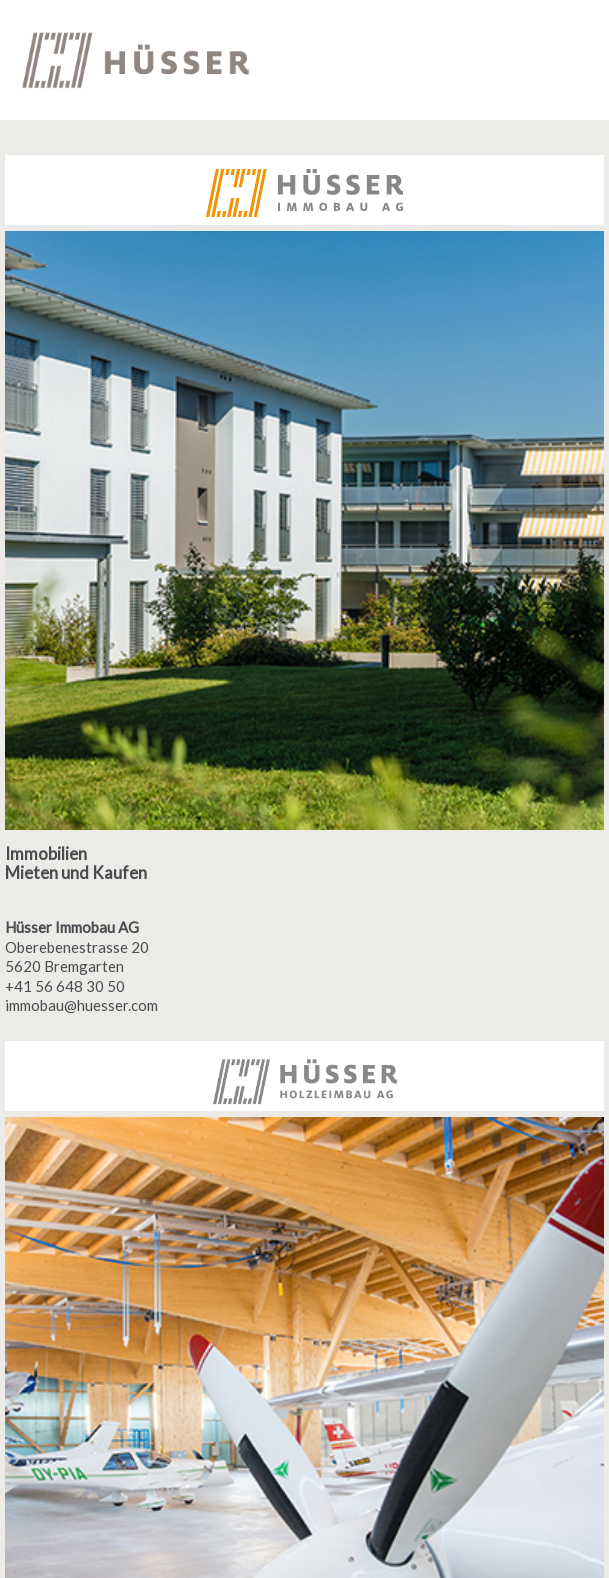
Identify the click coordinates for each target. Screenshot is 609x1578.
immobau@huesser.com (81, 1005)
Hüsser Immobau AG (72, 927)
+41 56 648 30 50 (65, 986)
